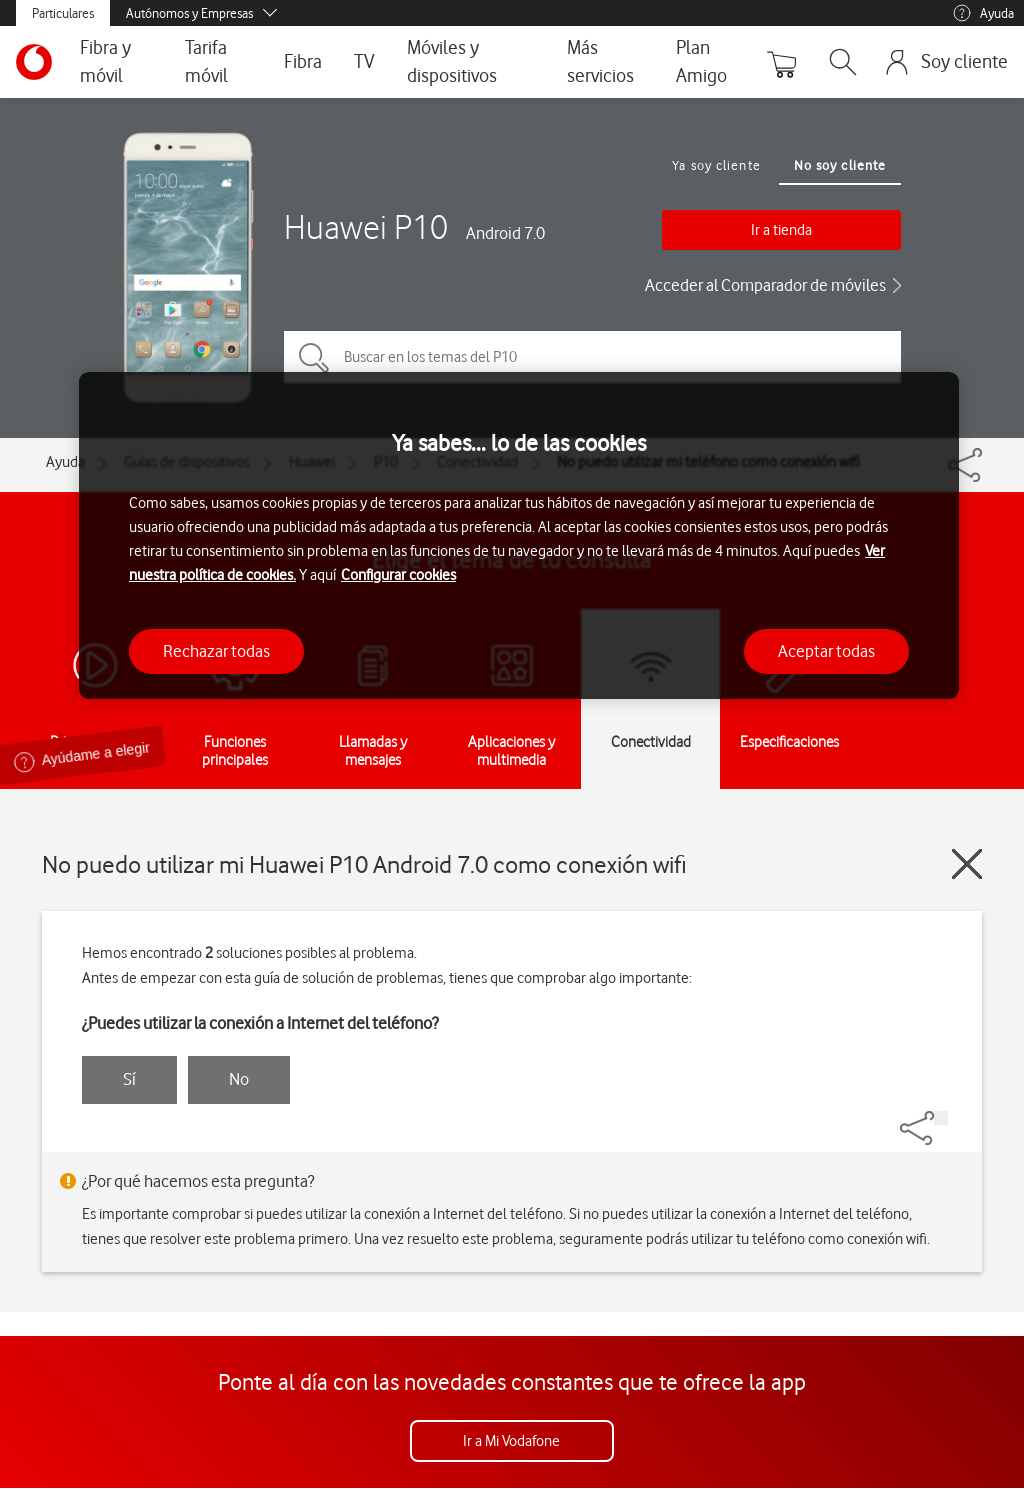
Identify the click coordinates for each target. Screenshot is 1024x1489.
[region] (519, 535)
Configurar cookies (398, 575)
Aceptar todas (826, 651)
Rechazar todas (216, 651)
